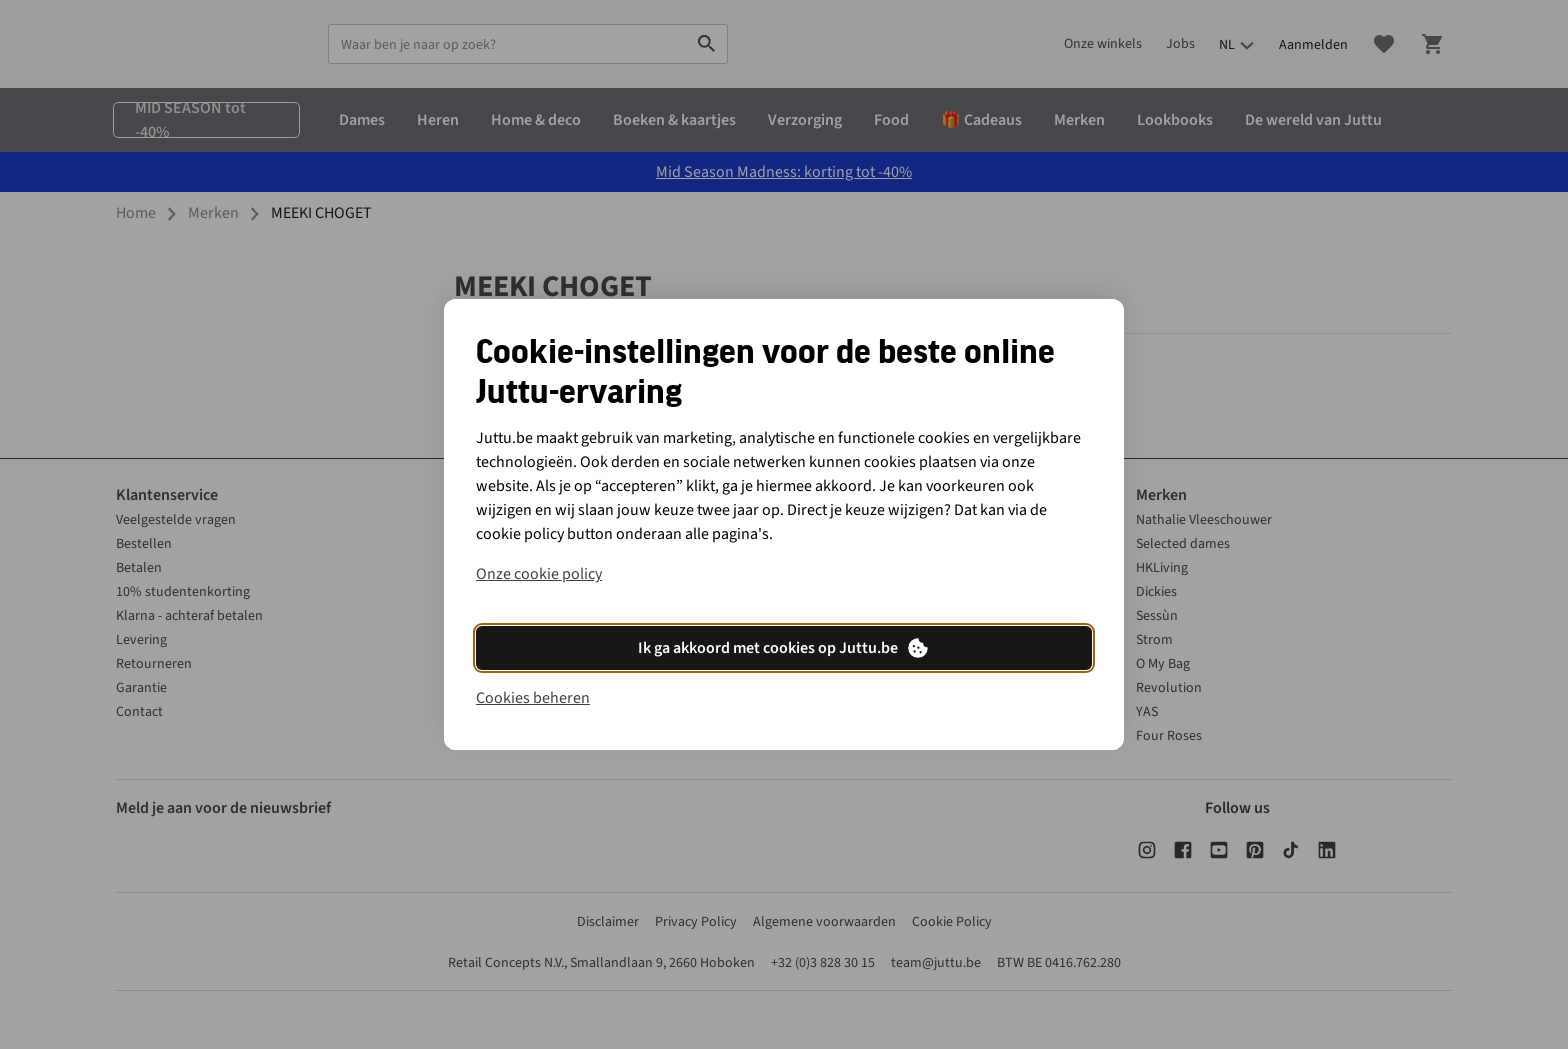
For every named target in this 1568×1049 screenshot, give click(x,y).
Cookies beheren (533, 698)
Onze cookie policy (539, 574)
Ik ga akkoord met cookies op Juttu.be (784, 648)
